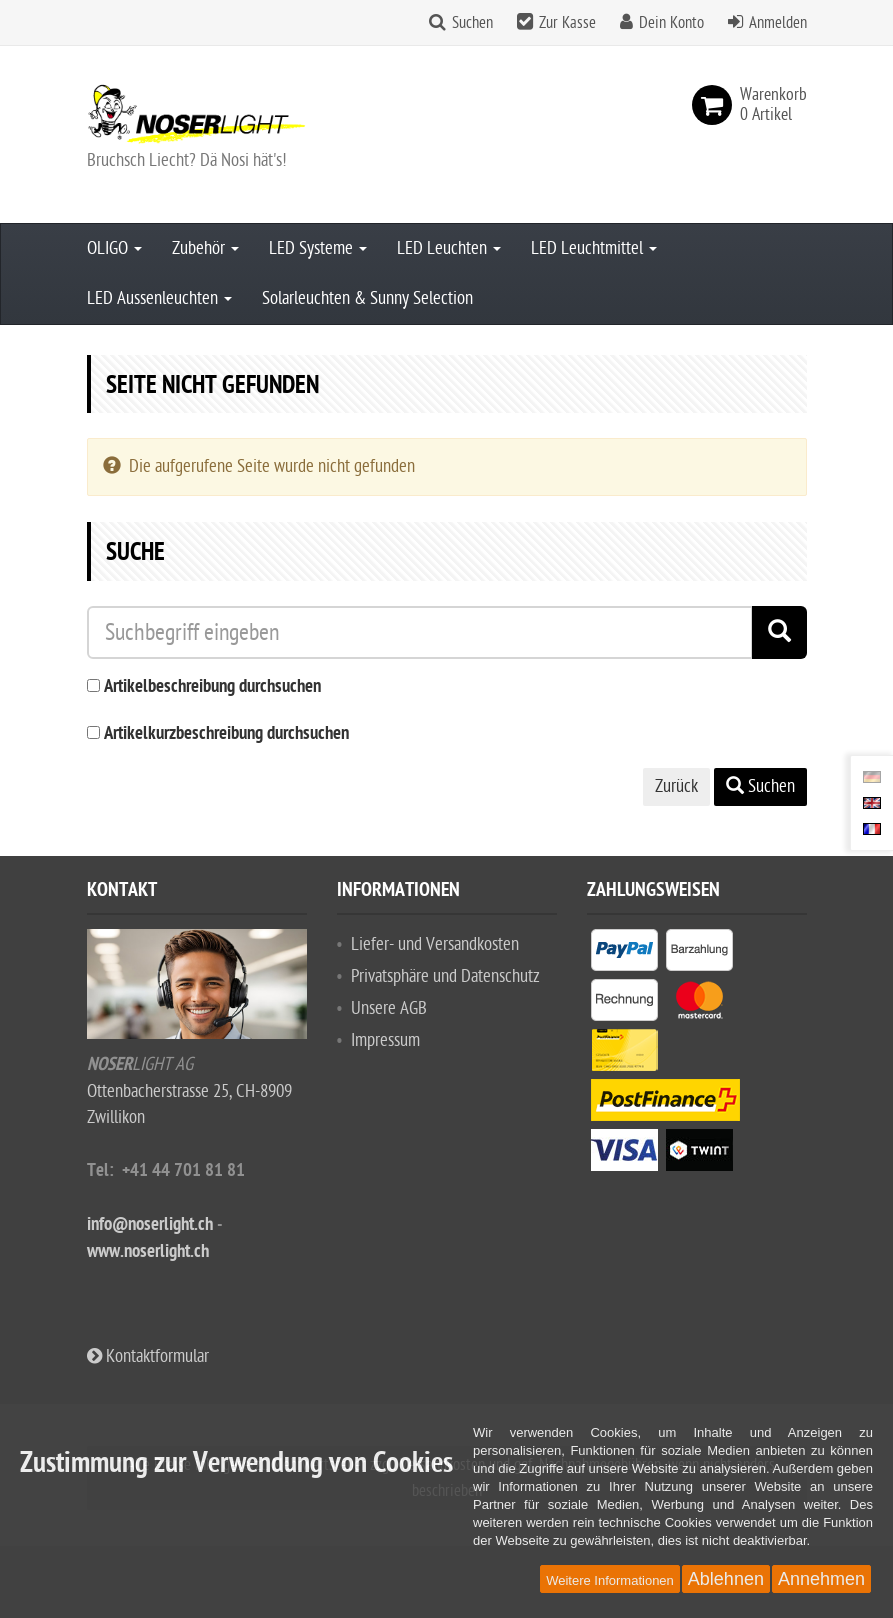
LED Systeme (318, 248)
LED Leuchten (449, 248)
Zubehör (205, 248)
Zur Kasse (567, 23)
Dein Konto (671, 23)
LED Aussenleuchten (159, 298)
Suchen (472, 23)
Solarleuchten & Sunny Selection (367, 298)
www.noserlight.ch (148, 1252)
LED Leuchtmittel (594, 248)
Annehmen (821, 1579)
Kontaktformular (148, 1356)
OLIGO (114, 248)
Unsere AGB (389, 1008)
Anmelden (778, 23)
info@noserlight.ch (150, 1225)
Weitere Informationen (610, 1580)
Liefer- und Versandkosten (435, 944)
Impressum (385, 1040)
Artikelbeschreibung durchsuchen (212, 687)
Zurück (676, 786)
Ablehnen (726, 1579)
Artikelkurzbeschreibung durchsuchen (226, 734)
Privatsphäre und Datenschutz (445, 976)
